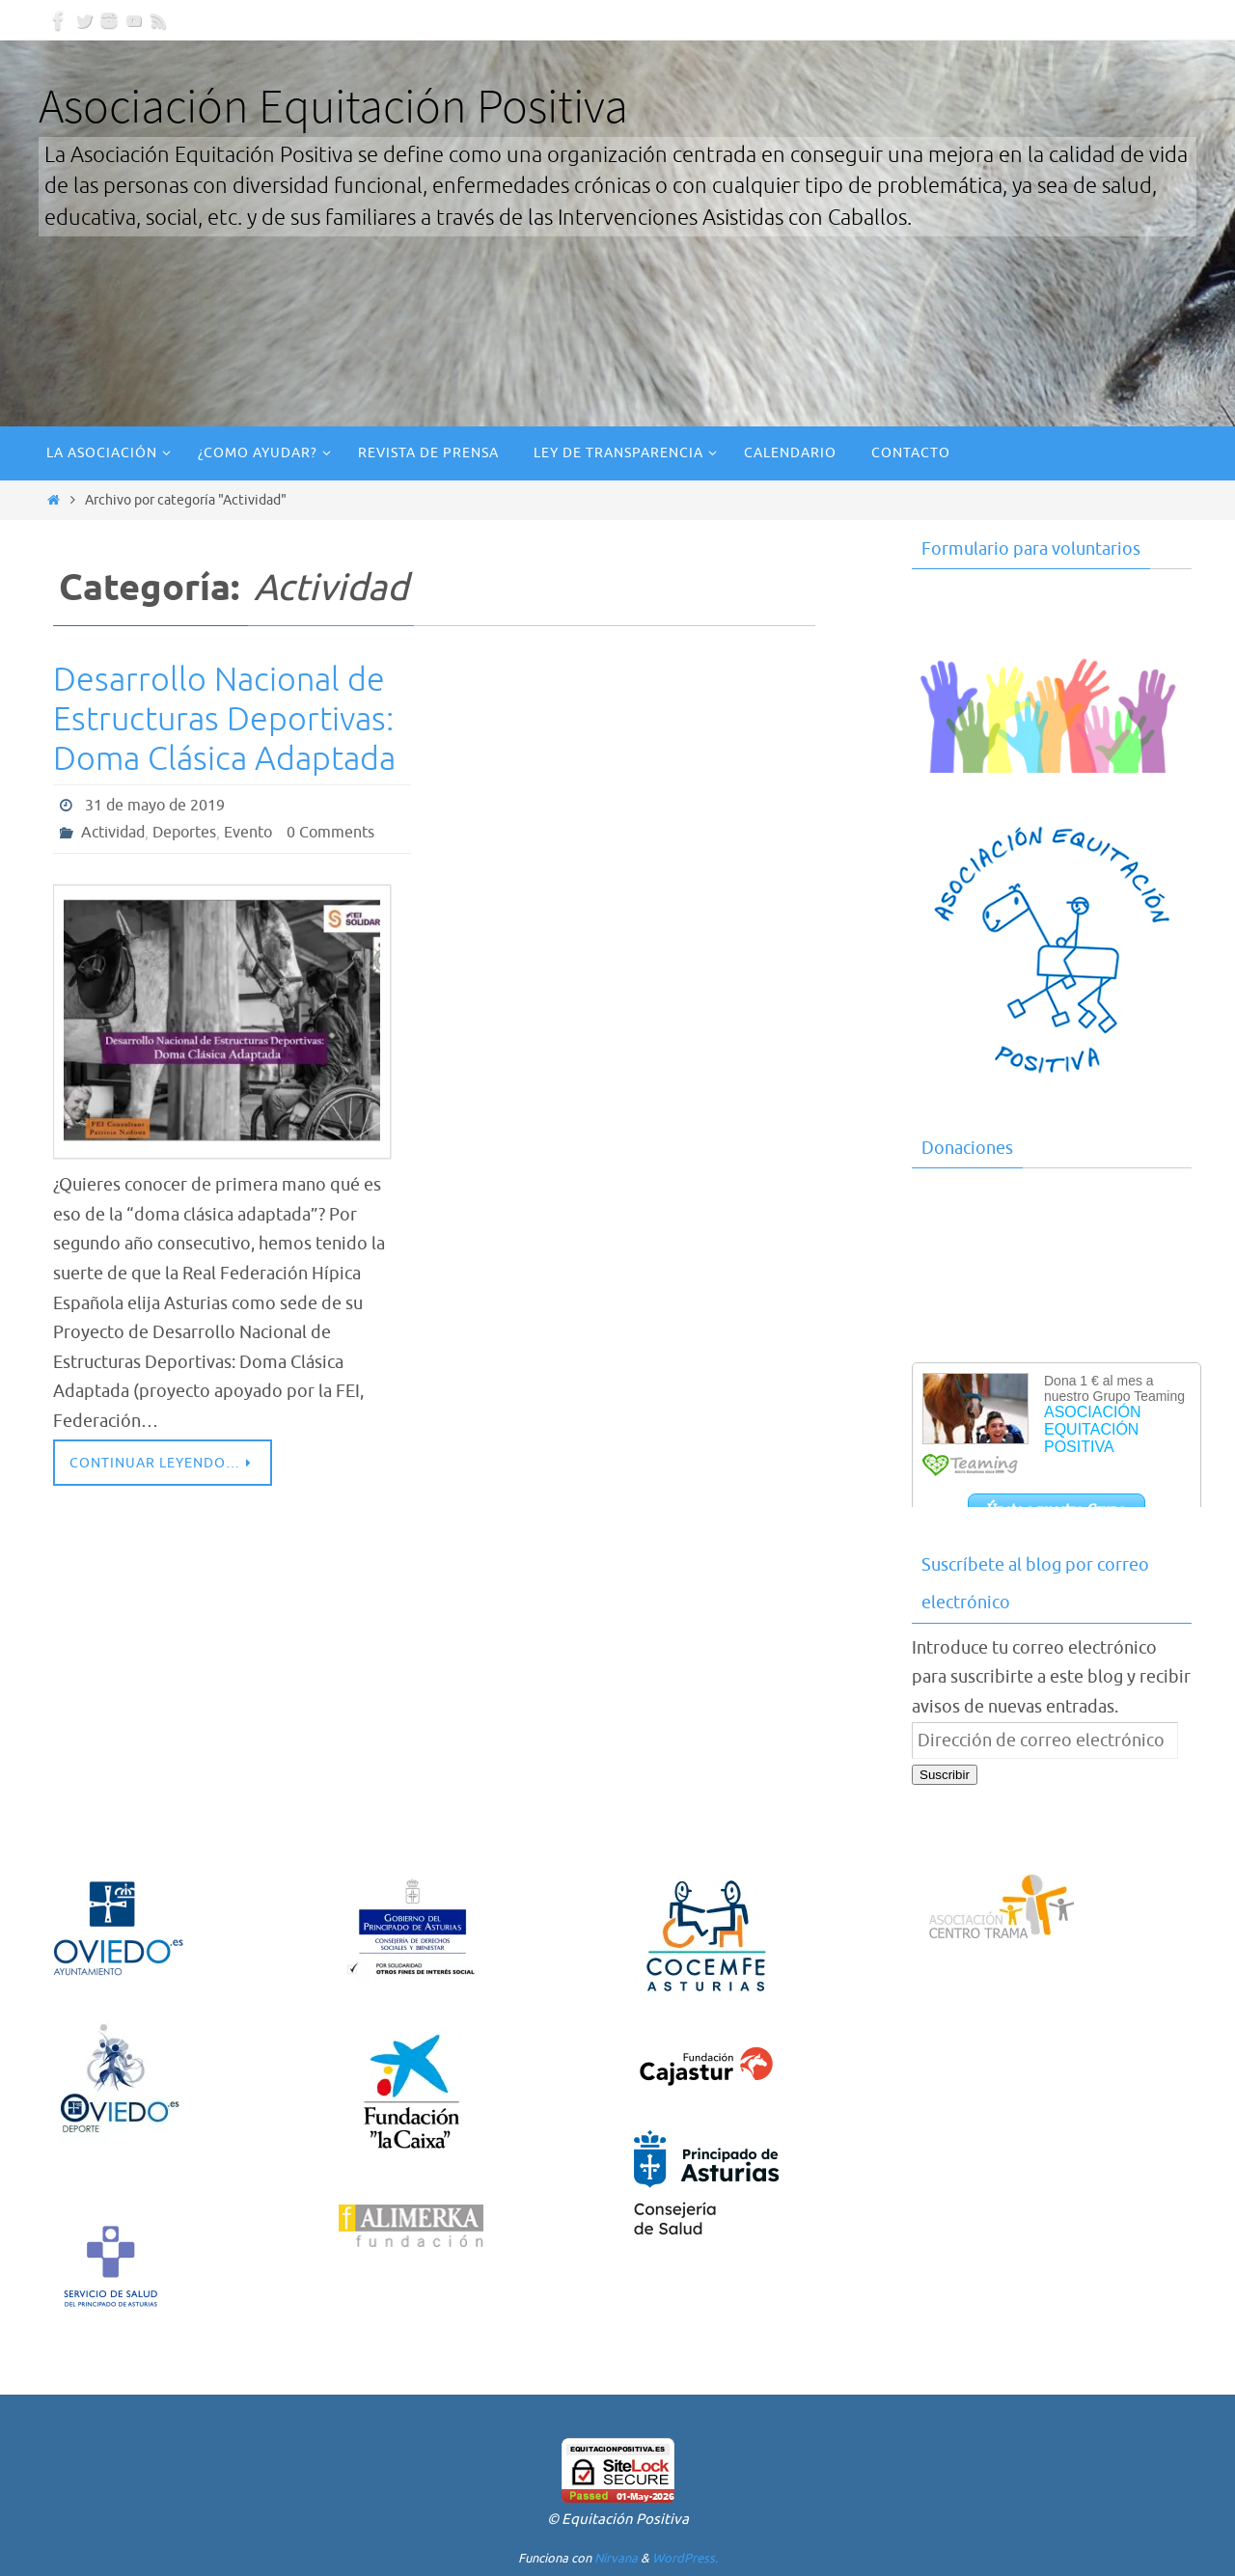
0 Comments (330, 832)
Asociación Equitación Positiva (334, 105)
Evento (248, 832)
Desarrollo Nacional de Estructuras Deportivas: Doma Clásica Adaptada (224, 719)
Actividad (113, 832)
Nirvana (616, 2558)
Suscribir (944, 1775)
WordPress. (685, 2558)
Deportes (184, 832)
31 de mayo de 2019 (155, 805)
